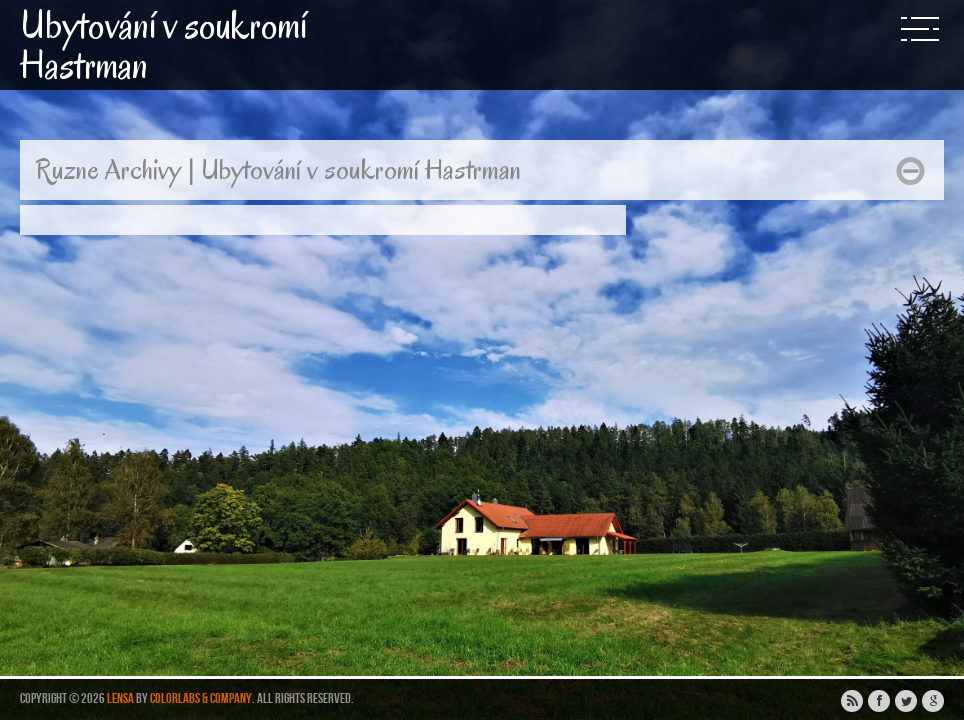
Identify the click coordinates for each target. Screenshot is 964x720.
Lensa (120, 698)
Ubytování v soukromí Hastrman (163, 45)
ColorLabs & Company (201, 698)
